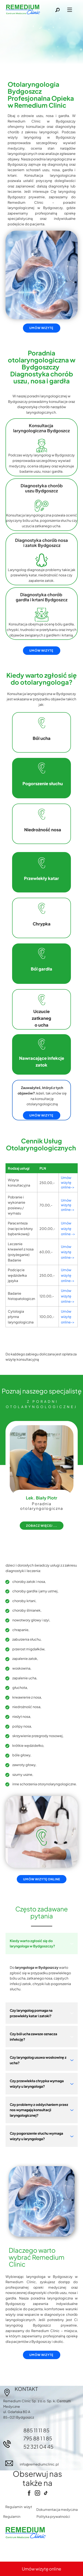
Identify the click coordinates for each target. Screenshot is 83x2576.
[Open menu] (69, 10)
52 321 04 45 (38, 2446)
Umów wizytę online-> (68, 1182)
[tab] (42, 1943)
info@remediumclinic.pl (39, 2464)
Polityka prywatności (53, 2516)
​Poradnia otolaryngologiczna (41, 1506)
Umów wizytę (41, 328)
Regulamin (12, 2516)
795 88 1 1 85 (37, 2438)
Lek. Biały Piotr (41, 1497)
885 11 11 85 (36, 2430)
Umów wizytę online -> (68, 1228)
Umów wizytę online (41, 1879)
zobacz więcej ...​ (41, 1525)
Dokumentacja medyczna (57, 2509)
